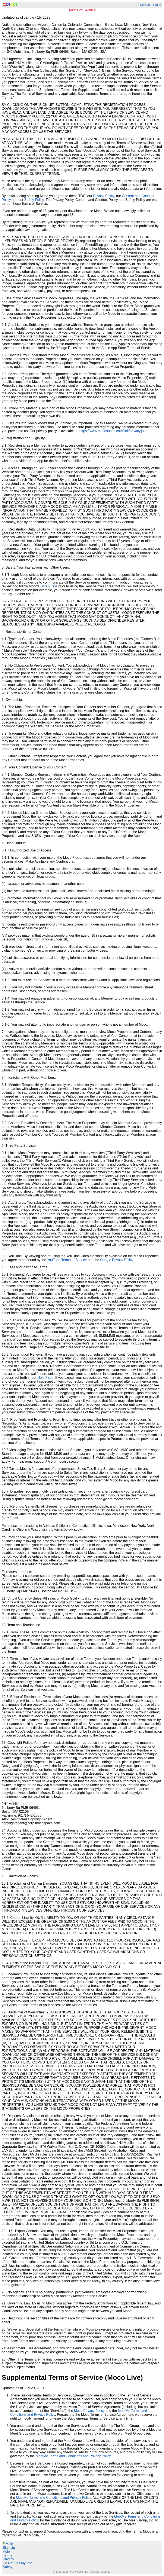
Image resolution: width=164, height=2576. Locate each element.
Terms (7, 2555)
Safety (7, 2567)
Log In (157, 4)
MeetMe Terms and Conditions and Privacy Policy (73, 2456)
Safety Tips (49, 586)
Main (8, 2544)
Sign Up (145, 4)
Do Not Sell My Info (17, 2563)
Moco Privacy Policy (89, 2411)
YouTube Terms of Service (67, 1260)
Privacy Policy (103, 196)
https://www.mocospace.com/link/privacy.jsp (112, 431)
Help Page (45, 1377)
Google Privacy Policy (116, 1260)
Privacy (8, 2559)
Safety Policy (34, 200)
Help (6, 2551)
